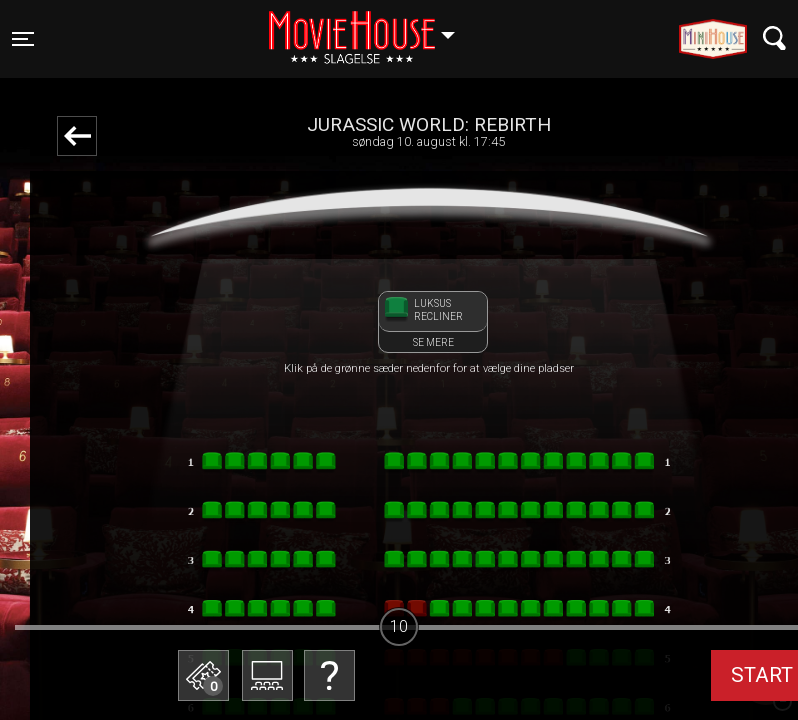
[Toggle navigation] (23, 39)
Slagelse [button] (371, 27)
